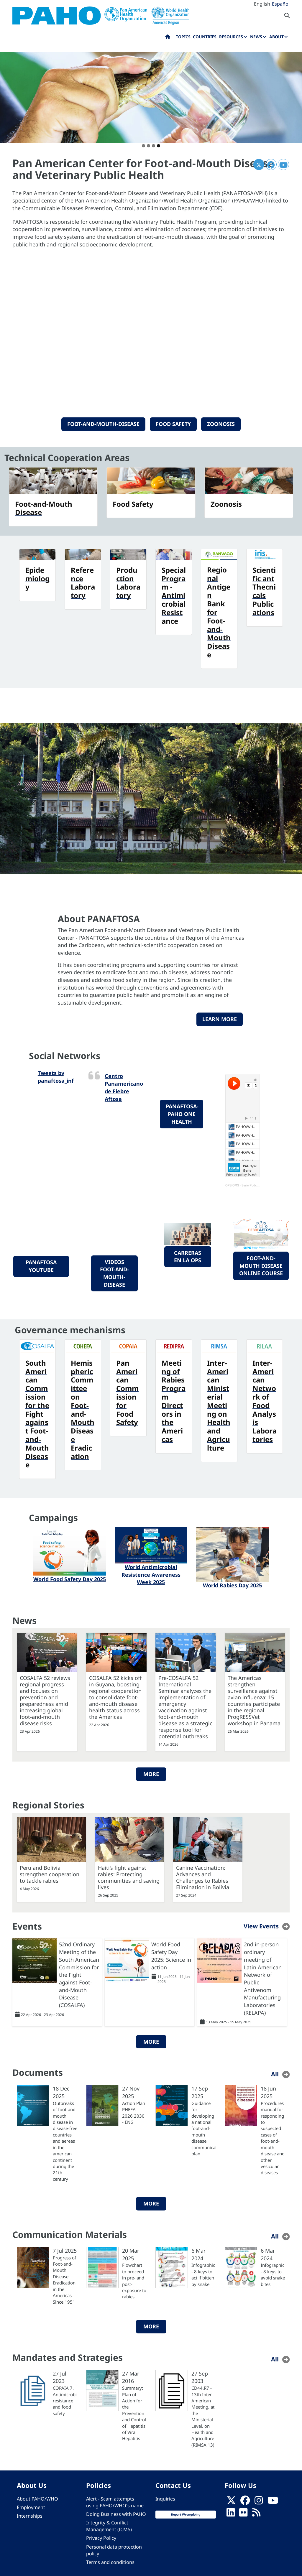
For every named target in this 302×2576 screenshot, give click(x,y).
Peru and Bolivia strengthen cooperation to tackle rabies (49, 1874)
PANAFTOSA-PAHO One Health (182, 1114)
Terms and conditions (110, 2562)
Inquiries (165, 2499)
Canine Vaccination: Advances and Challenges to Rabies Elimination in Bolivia (202, 1877)
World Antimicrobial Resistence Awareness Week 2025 (151, 1574)
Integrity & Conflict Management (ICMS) (109, 2526)
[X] (231, 2502)
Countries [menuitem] (204, 36)
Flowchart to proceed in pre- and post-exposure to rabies (134, 2281)
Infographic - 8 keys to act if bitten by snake (203, 2274)
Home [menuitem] (167, 38)
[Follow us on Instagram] (259, 2502)
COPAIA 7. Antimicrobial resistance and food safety (65, 2400)
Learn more (219, 1019)
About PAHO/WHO (37, 2499)
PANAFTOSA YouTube (41, 1266)
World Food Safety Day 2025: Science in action (171, 1956)
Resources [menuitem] (231, 36)
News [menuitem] (256, 36)
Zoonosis (221, 423)
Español (281, 4)
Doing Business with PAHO (116, 2514)
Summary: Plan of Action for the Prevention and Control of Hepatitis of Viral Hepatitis (134, 2413)
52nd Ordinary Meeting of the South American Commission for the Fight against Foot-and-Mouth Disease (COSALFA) (79, 1975)
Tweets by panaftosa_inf (56, 1076)
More (151, 1773)
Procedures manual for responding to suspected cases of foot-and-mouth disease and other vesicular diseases (273, 2138)
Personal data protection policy (114, 2550)
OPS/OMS (232, 1185)
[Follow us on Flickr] (243, 2514)
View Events (261, 1926)
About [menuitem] (276, 36)
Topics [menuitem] (183, 36)
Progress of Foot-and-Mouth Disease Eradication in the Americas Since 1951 (64, 2280)
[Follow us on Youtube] (272, 2502)
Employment (31, 2507)
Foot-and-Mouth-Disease (103, 423)
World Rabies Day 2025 (232, 1585)
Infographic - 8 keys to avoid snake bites (273, 2274)
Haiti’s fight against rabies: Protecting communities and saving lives (129, 1877)
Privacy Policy (101, 2538)
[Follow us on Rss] (256, 2514)
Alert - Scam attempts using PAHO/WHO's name (115, 2502)
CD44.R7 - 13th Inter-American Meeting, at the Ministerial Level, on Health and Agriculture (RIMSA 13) (202, 2416)
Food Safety (173, 423)
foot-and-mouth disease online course (261, 1266)
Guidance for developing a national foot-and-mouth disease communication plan (203, 2128)
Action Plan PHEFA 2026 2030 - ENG (133, 2112)
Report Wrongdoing (185, 2514)
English (262, 4)
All (275, 2074)
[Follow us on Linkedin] (230, 2514)
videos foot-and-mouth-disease (114, 1273)
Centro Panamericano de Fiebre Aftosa (124, 1087)
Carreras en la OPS (187, 1256)
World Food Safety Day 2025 (69, 1579)
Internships (29, 2516)
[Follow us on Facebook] (245, 2502)
